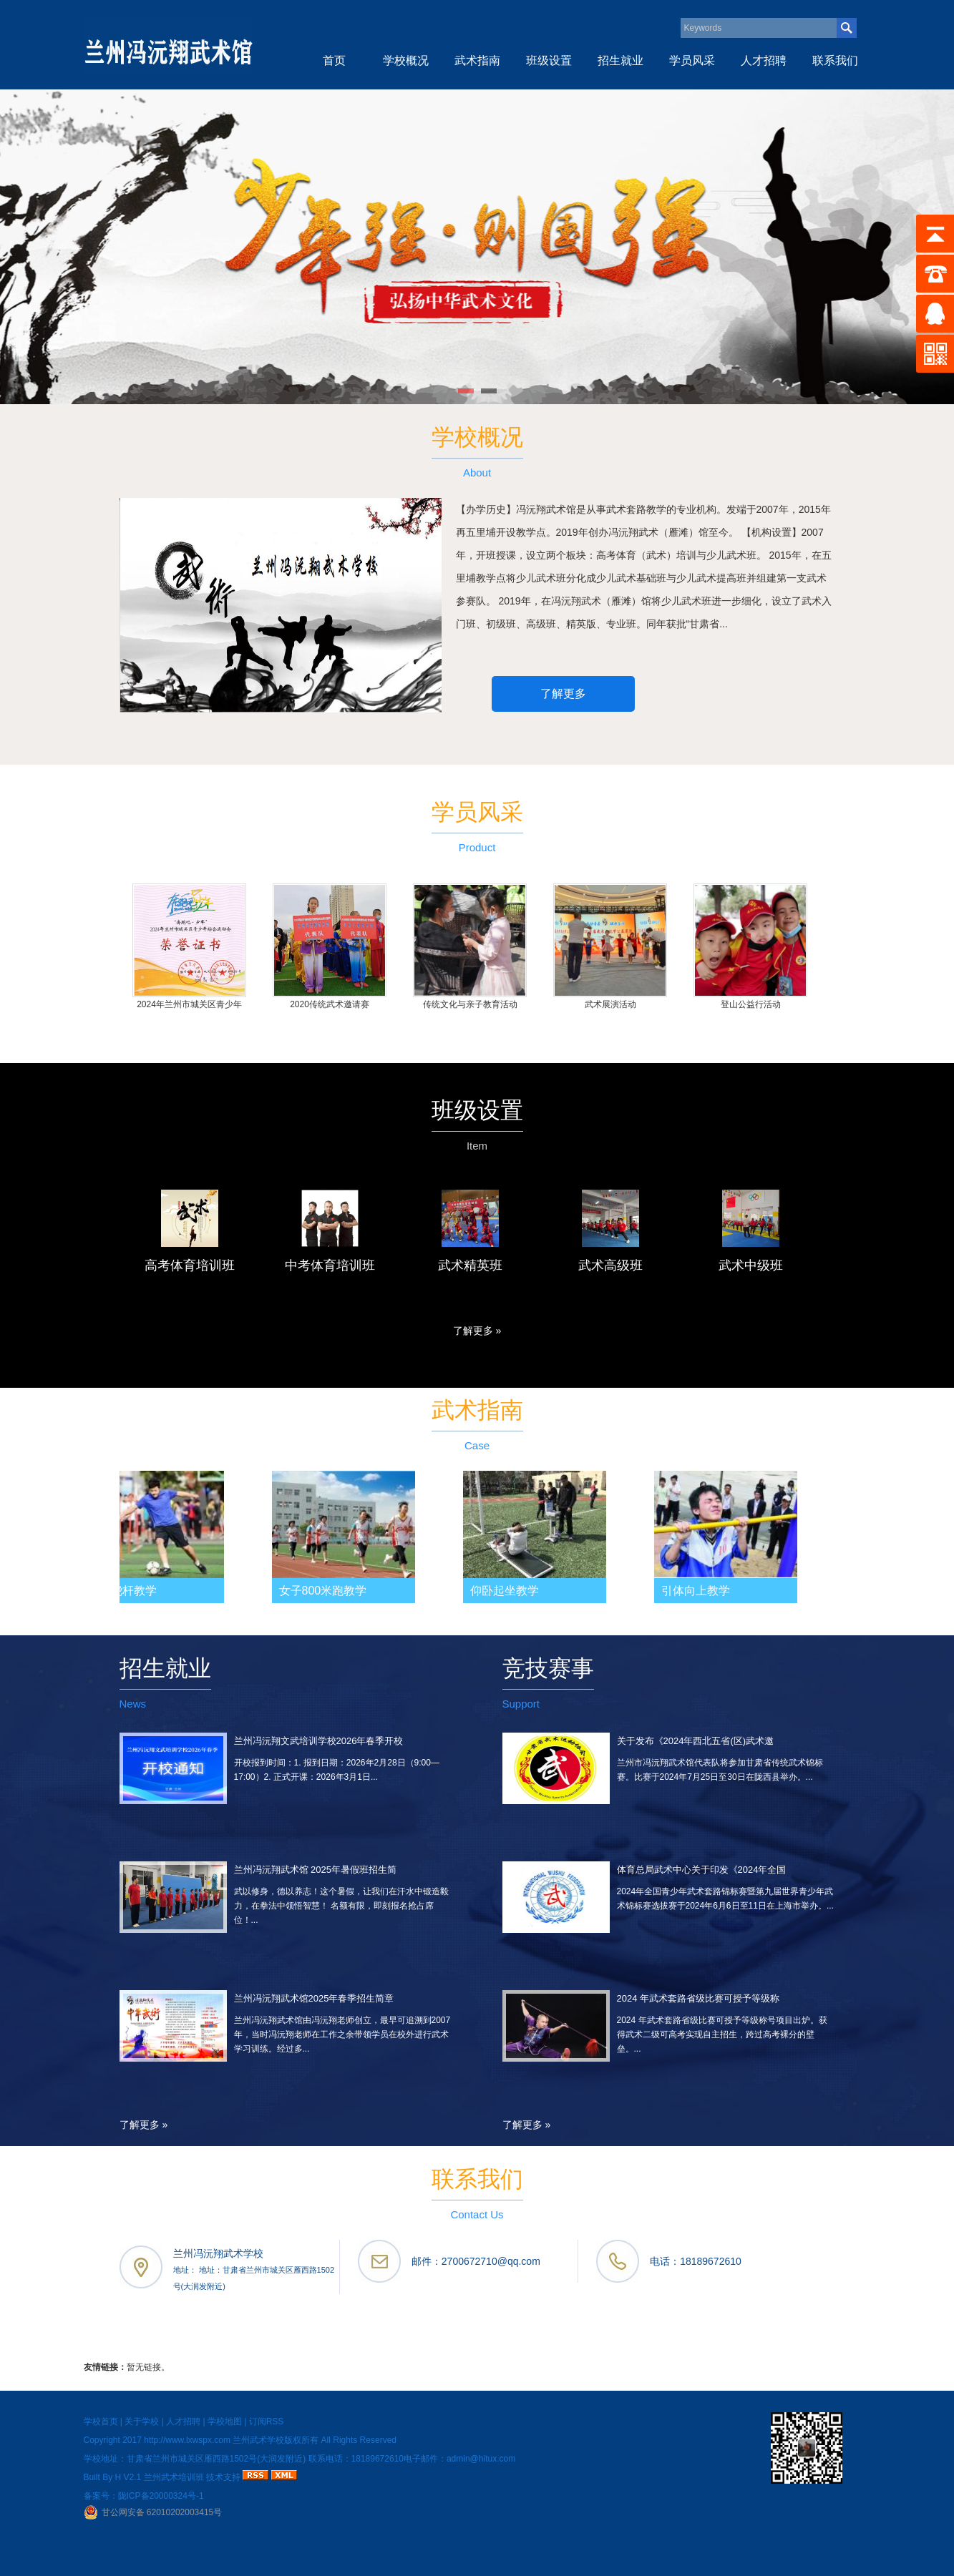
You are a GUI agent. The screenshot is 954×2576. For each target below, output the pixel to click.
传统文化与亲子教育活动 (470, 1004)
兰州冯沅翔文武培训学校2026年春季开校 (319, 1740)
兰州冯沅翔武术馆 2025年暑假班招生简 (315, 1869)
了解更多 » (477, 1330)
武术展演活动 (610, 1004)
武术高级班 (610, 1265)
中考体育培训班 (330, 1265)
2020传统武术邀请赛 (329, 1004)
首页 (334, 60)
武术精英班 (470, 1265)
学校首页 (101, 2421)
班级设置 (549, 60)
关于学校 (142, 2421)
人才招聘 (764, 60)
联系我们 (835, 60)
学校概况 (406, 60)
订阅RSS (266, 2421)
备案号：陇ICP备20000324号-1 (144, 2496)
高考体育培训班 (190, 1265)
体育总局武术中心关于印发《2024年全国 (702, 1869)
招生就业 (620, 60)
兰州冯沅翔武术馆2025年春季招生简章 (314, 1998)
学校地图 (225, 2421)
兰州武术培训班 (174, 2477)
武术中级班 (751, 1265)
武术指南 (477, 60)
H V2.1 (128, 2477)
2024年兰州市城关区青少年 (189, 1004)
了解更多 (563, 693)
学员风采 (692, 60)
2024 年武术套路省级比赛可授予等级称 (698, 1998)
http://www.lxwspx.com (187, 2440)
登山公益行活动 (751, 1004)
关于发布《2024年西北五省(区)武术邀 (695, 1740)
